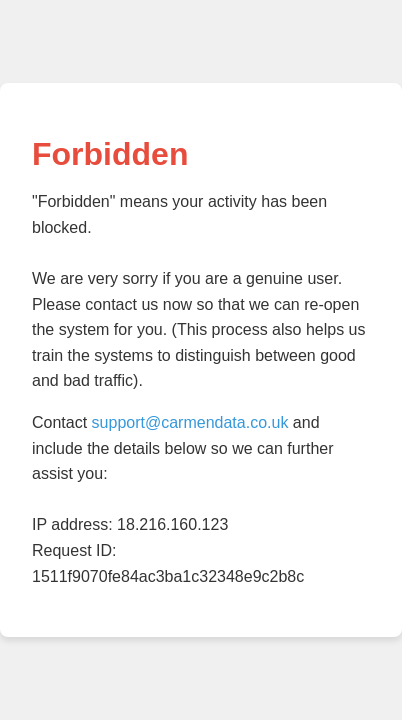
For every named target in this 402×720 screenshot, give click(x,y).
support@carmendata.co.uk (190, 422)
